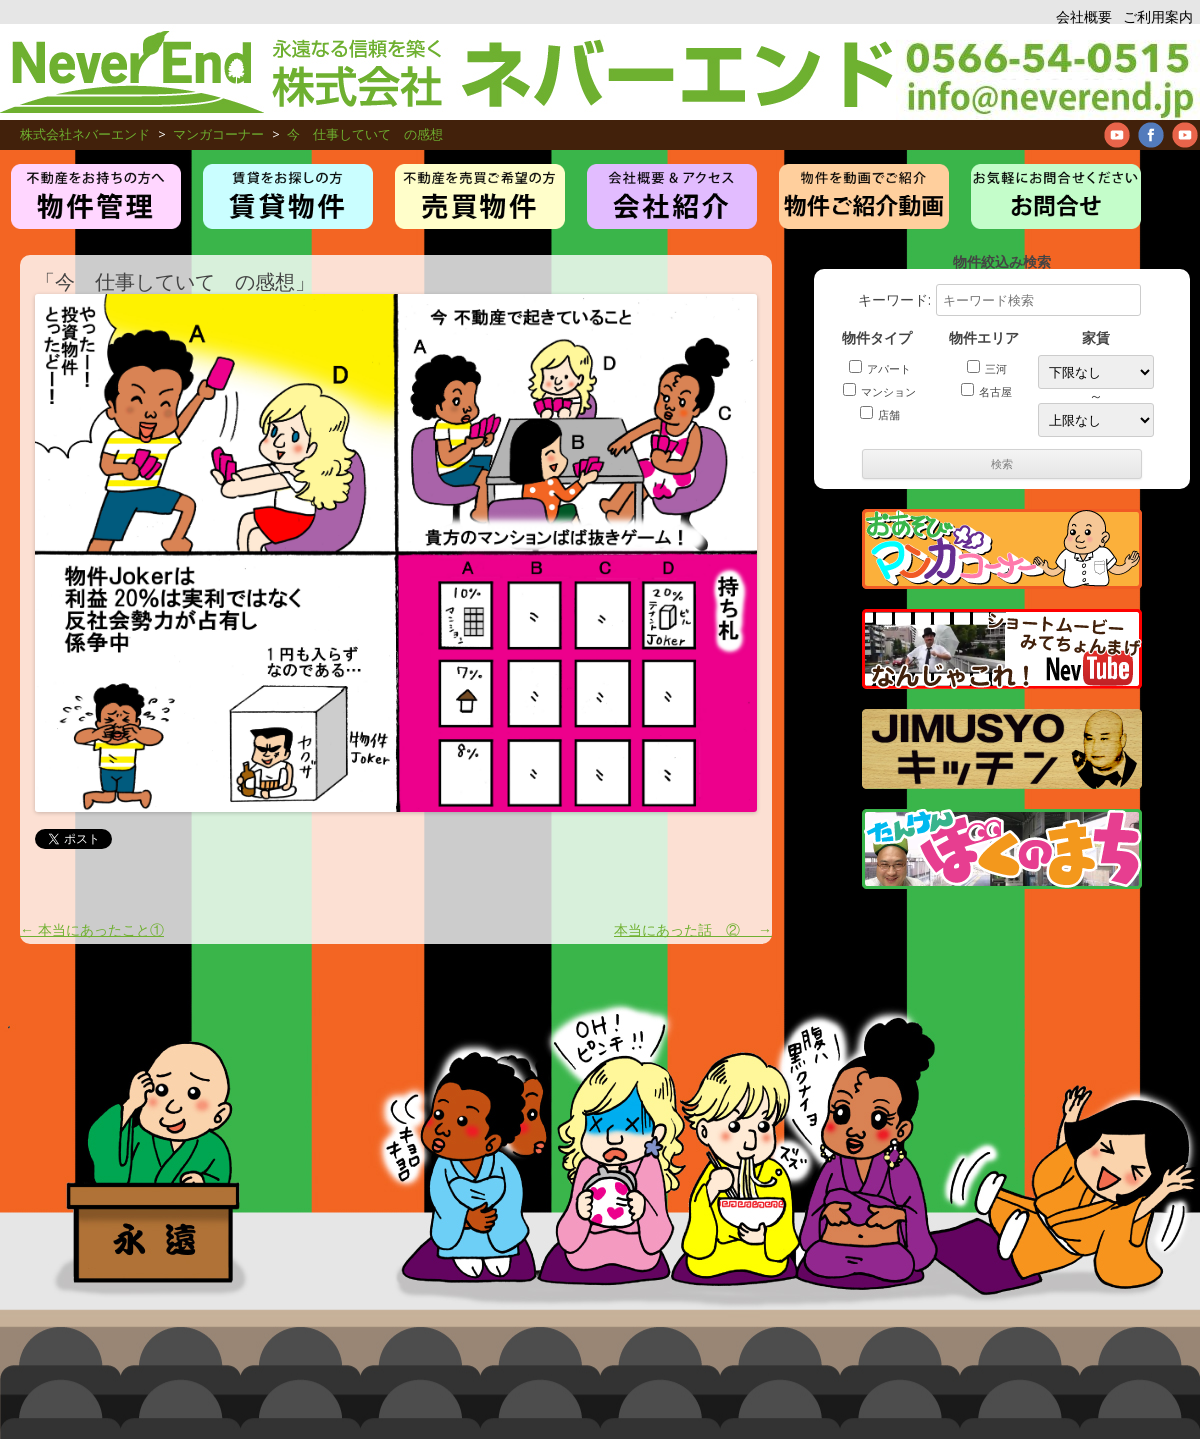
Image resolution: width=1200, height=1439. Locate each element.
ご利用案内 (1158, 16)
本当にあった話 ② (693, 929)
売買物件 (480, 196)
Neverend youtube (1117, 135)
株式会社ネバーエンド (448, 72)
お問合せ (1056, 196)
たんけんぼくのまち (1002, 849)
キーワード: (999, 300)
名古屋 (986, 391)
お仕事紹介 (672, 196)
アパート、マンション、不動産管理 (1048, 72)
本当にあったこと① (92, 929)
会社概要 (1084, 16)
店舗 (880, 414)
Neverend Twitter (1185, 135)
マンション (879, 391)
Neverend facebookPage (1151, 135)
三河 (987, 368)
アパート (880, 368)
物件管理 (96, 196)
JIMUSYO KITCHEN (1002, 749)
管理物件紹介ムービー (864, 196)
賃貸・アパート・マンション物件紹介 (288, 196)
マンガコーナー (1002, 549)
